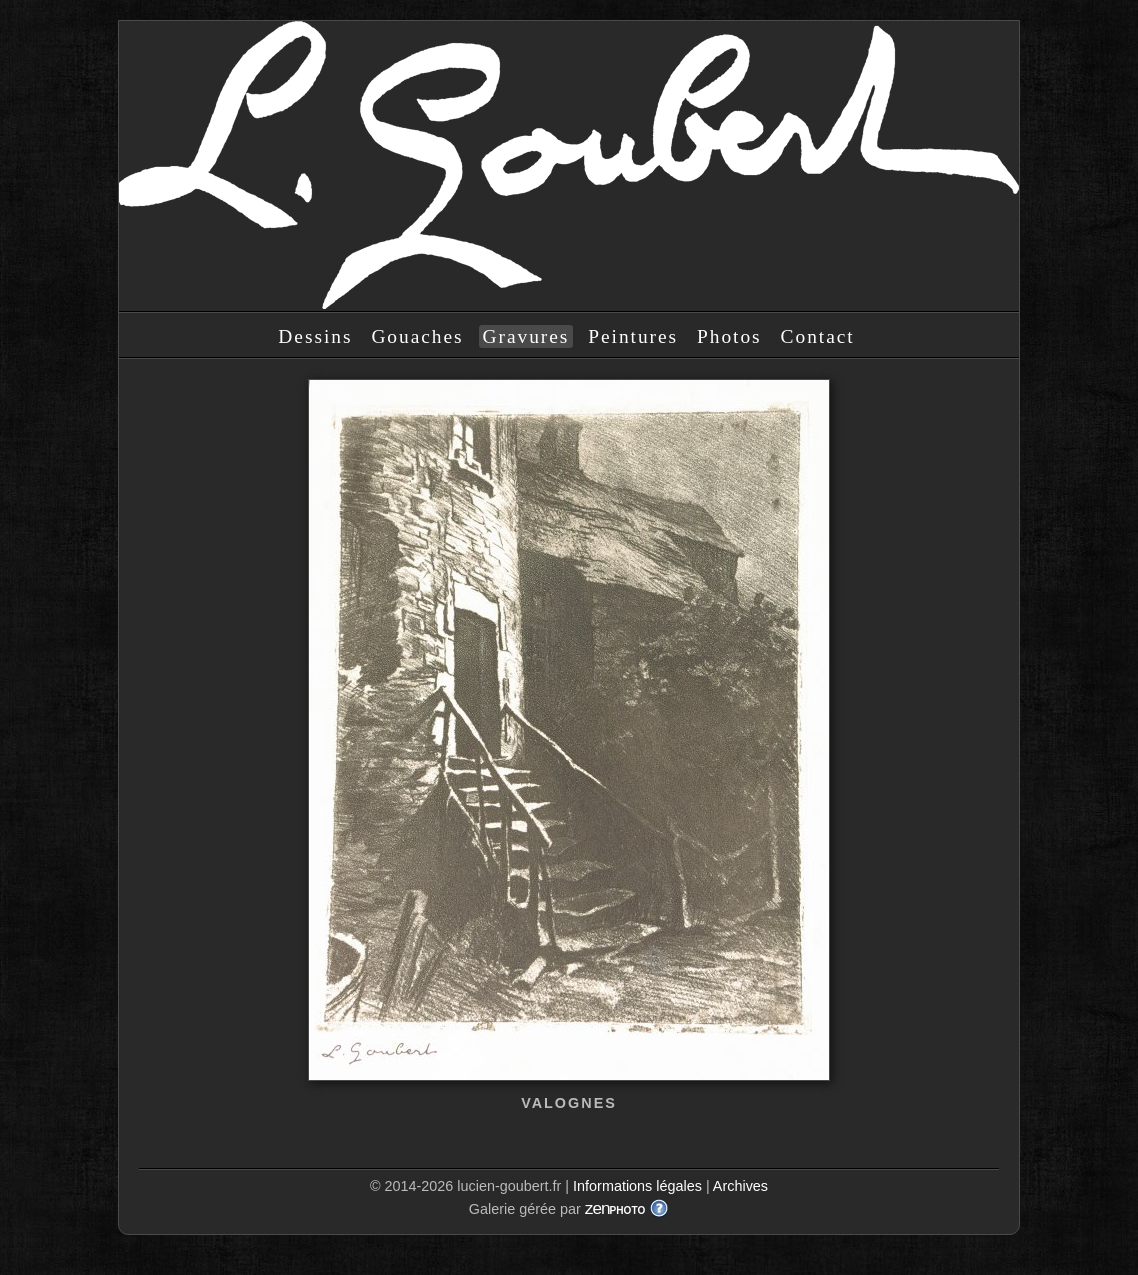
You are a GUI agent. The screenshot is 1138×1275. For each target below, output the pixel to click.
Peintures (633, 336)
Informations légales (637, 1186)
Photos (729, 336)
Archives (740, 1186)
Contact (818, 336)
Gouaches (417, 336)
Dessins (315, 336)
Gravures (526, 336)
